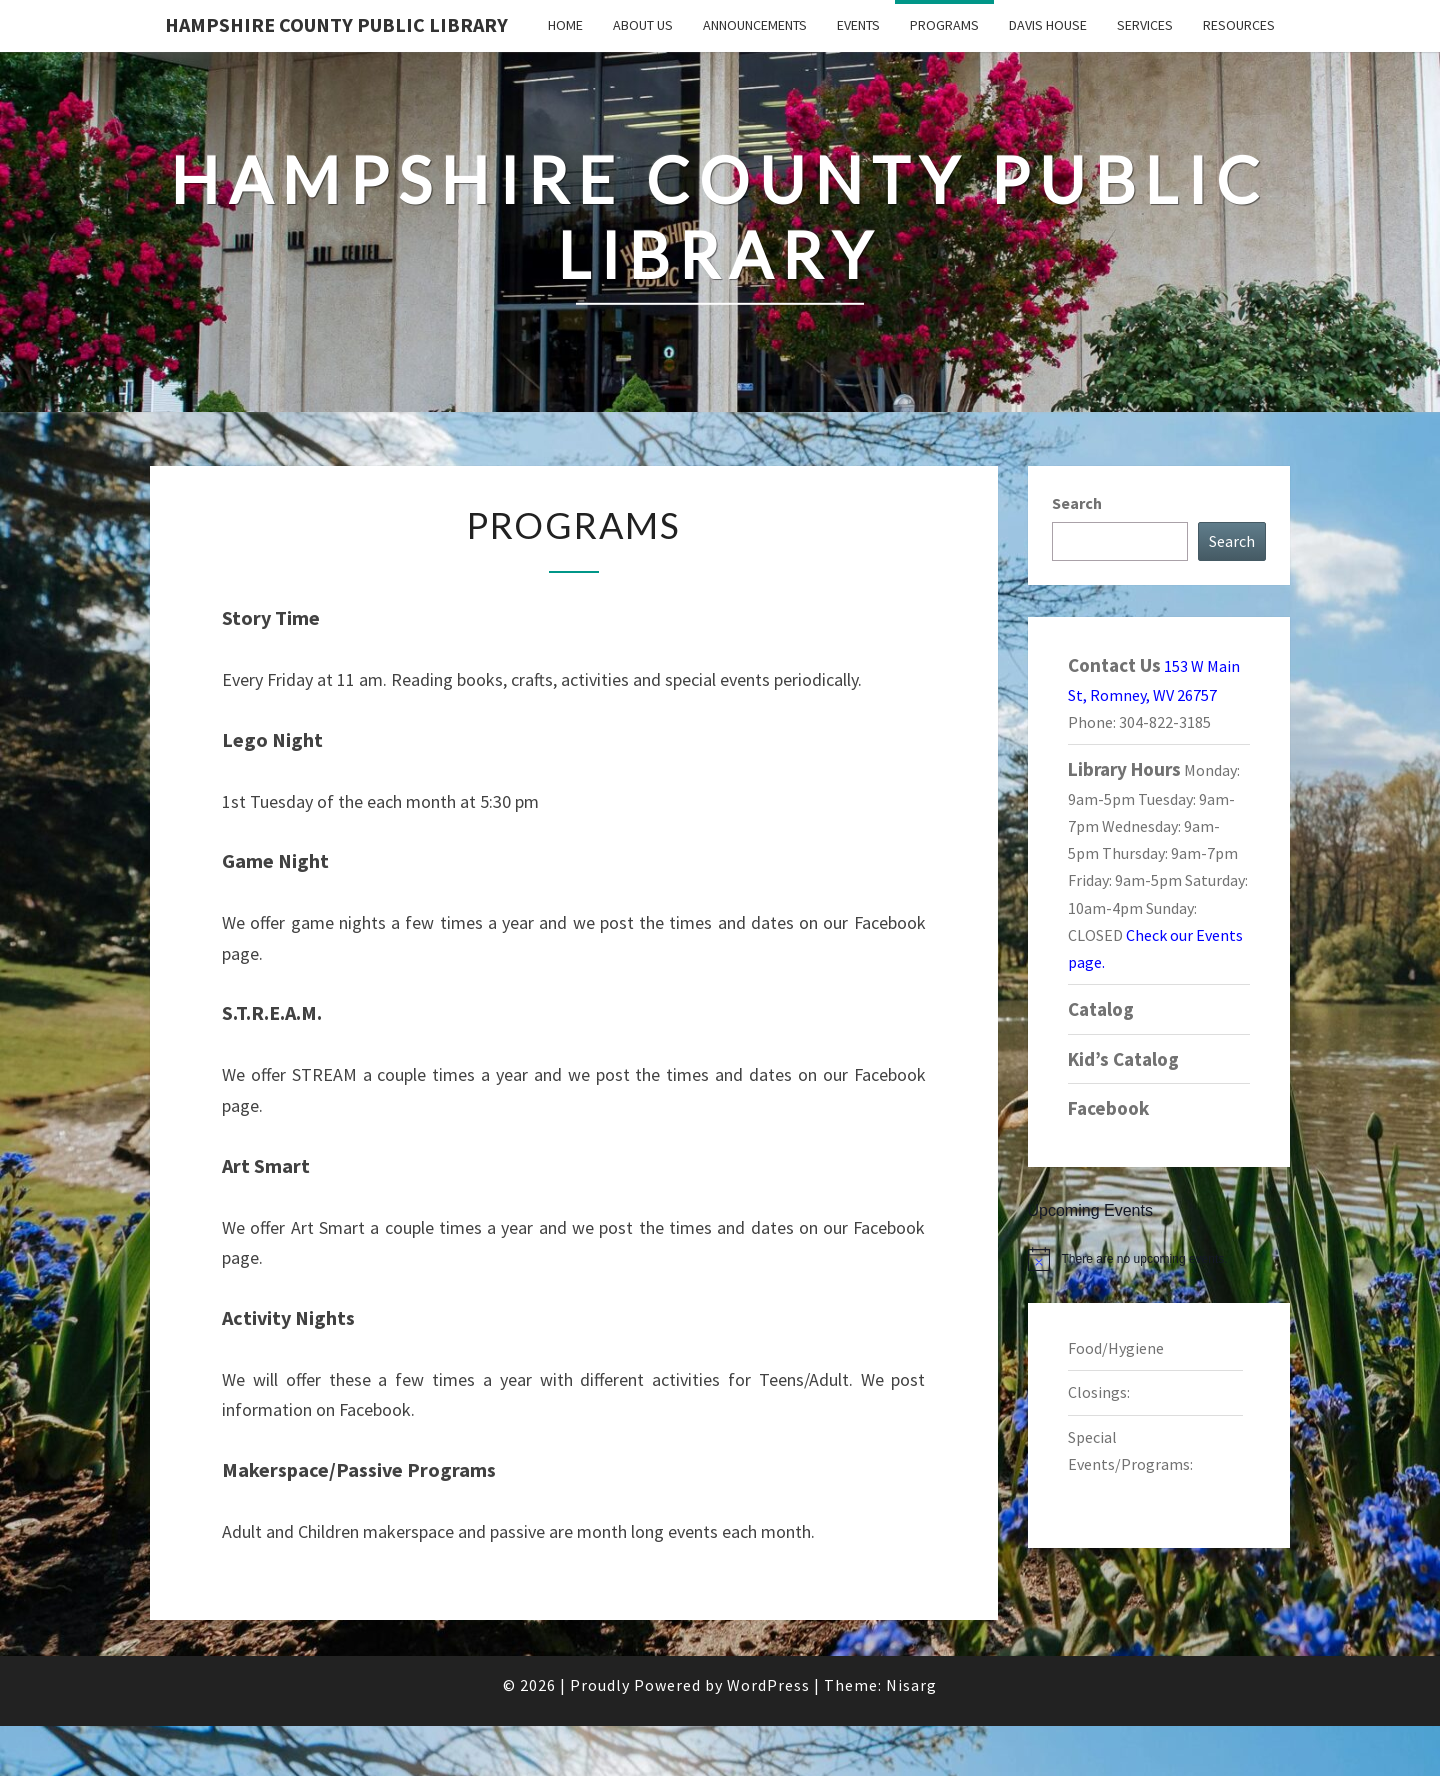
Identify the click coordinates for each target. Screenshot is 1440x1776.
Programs (944, 25)
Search (1077, 503)
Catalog (1101, 1009)
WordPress (768, 1685)
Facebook (1108, 1108)
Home (565, 25)
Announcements (755, 25)
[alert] (1159, 1259)
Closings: (1099, 1392)
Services (1145, 25)
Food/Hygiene (1116, 1348)
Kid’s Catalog (1123, 1059)
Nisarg (911, 1685)
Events (858, 25)
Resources (1239, 25)
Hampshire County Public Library (336, 24)
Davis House (1048, 25)
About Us (643, 25)
